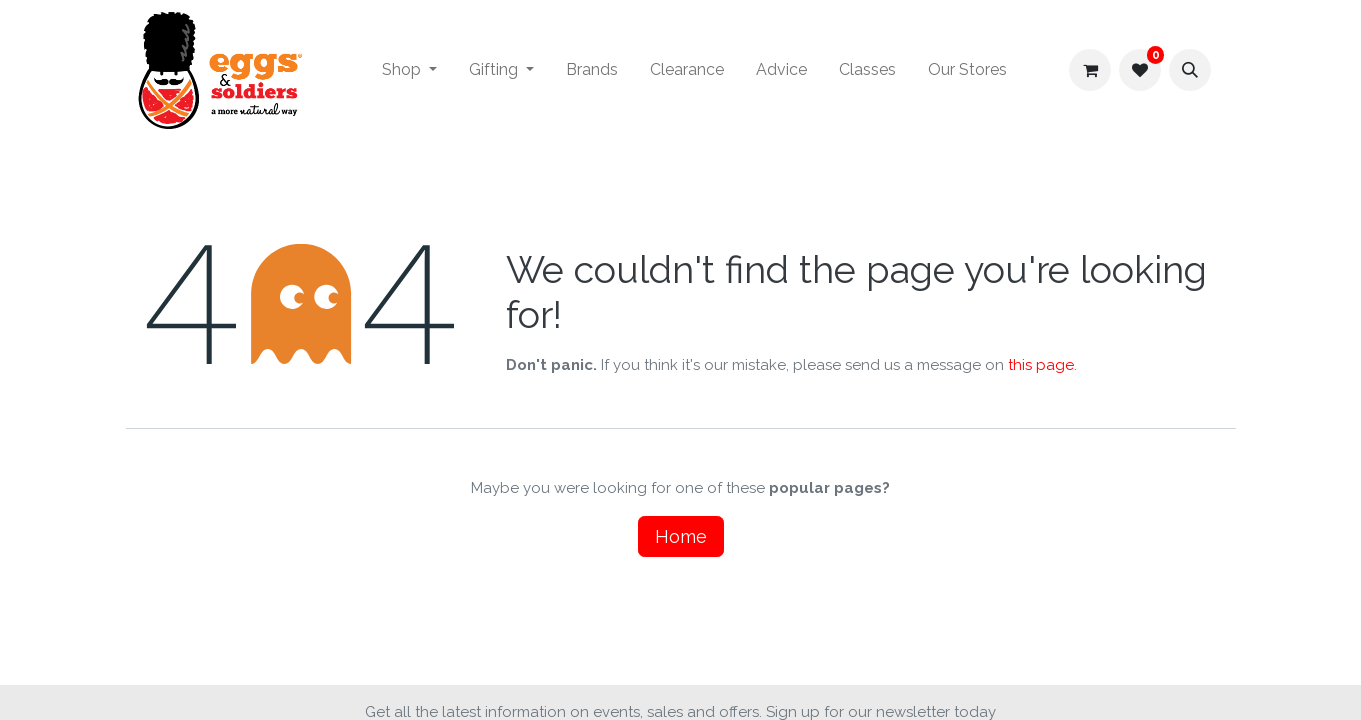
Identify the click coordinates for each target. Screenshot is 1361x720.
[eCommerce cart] (1090, 70)
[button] (1190, 70)
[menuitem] (409, 70)
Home (681, 536)
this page (1041, 365)
